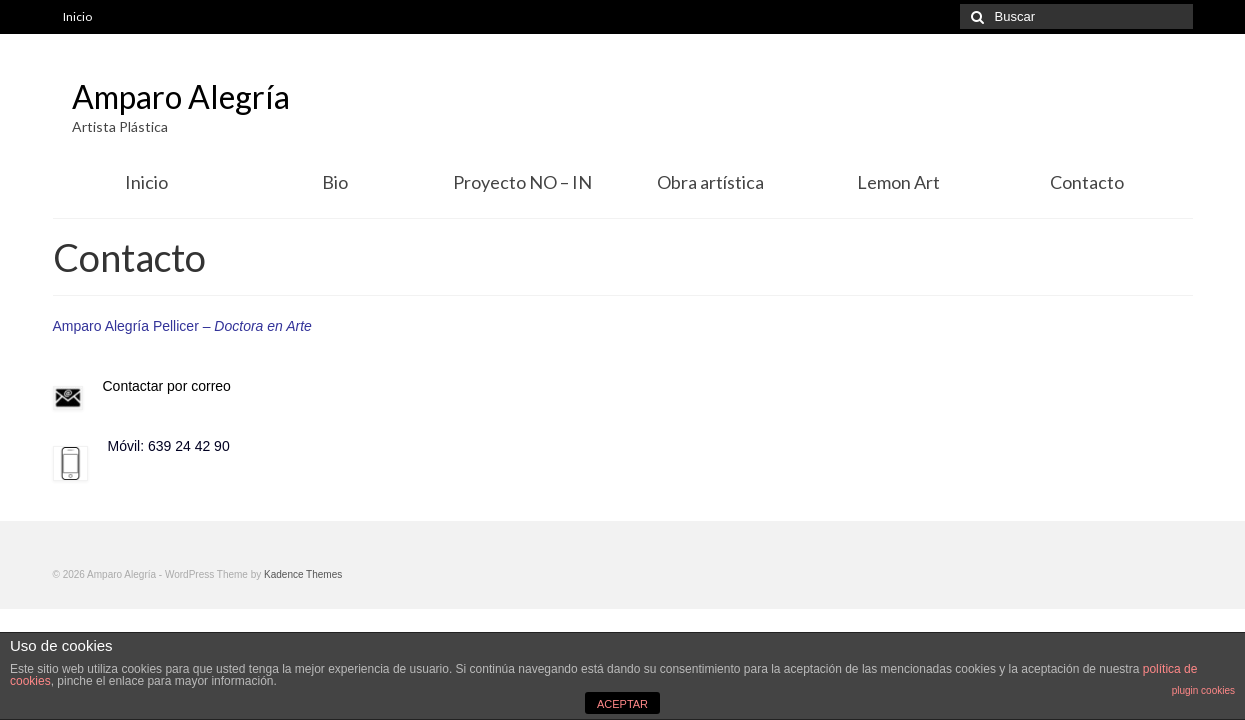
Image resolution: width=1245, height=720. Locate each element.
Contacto (1087, 182)
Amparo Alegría (181, 96)
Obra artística (710, 182)
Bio (335, 182)
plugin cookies (1203, 690)
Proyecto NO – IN (522, 182)
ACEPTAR (622, 704)
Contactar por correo (167, 386)
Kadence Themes (303, 574)
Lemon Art (898, 182)
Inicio (77, 16)
